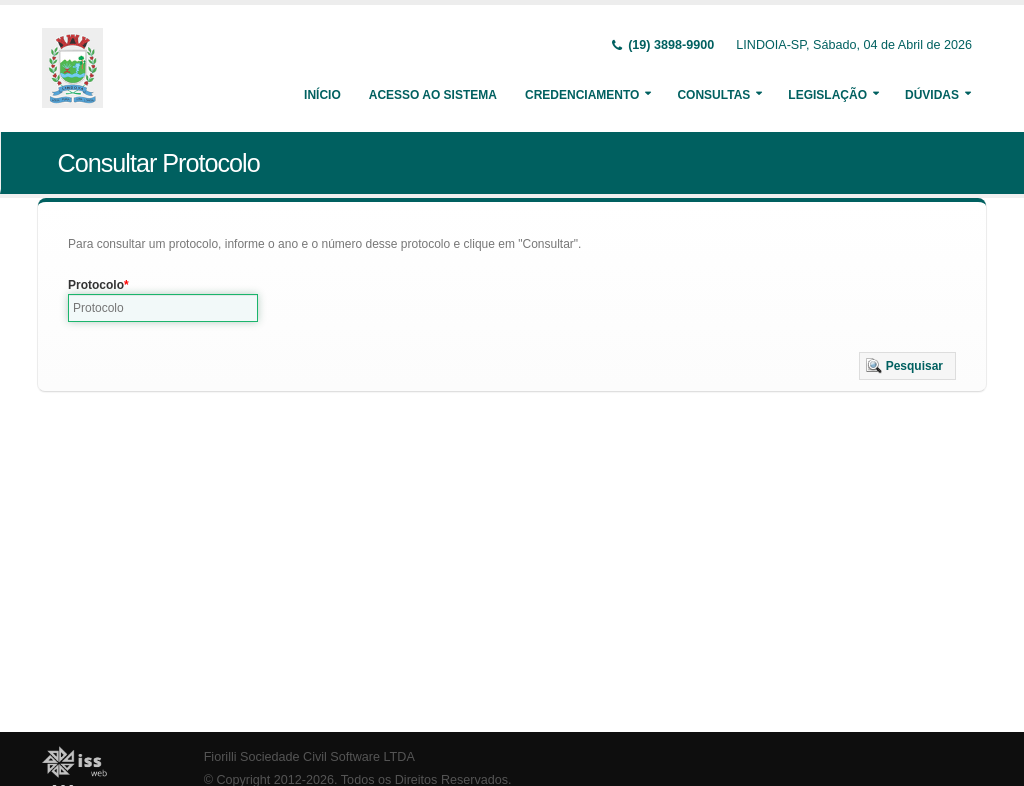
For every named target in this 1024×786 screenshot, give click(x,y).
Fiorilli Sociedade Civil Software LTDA (309, 757)
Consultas (713, 95)
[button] (907, 366)
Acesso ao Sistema (433, 95)
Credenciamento (582, 95)
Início (322, 95)
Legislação (827, 95)
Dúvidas (932, 95)
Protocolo (96, 285)
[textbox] (163, 308)
